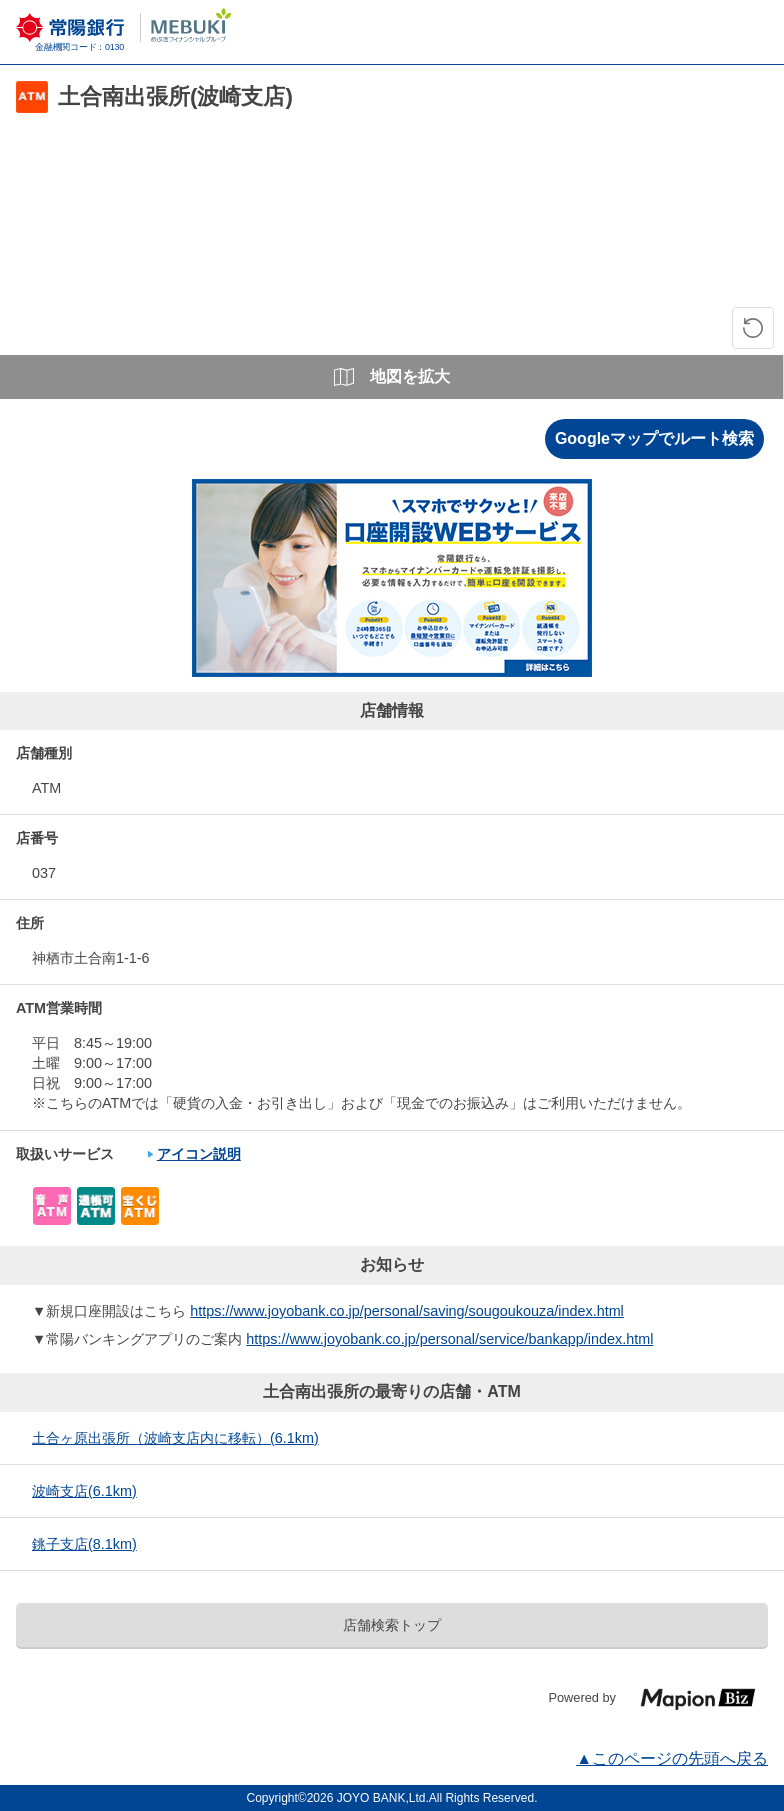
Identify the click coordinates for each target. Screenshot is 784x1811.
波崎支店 (84, 1491)
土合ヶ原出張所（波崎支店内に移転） (175, 1438)
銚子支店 (84, 1544)
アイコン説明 (199, 1154)
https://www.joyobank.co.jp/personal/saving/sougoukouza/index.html (407, 1311)
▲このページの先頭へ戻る (672, 1758)
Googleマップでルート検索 (654, 438)
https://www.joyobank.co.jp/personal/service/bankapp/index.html (449, 1339)
